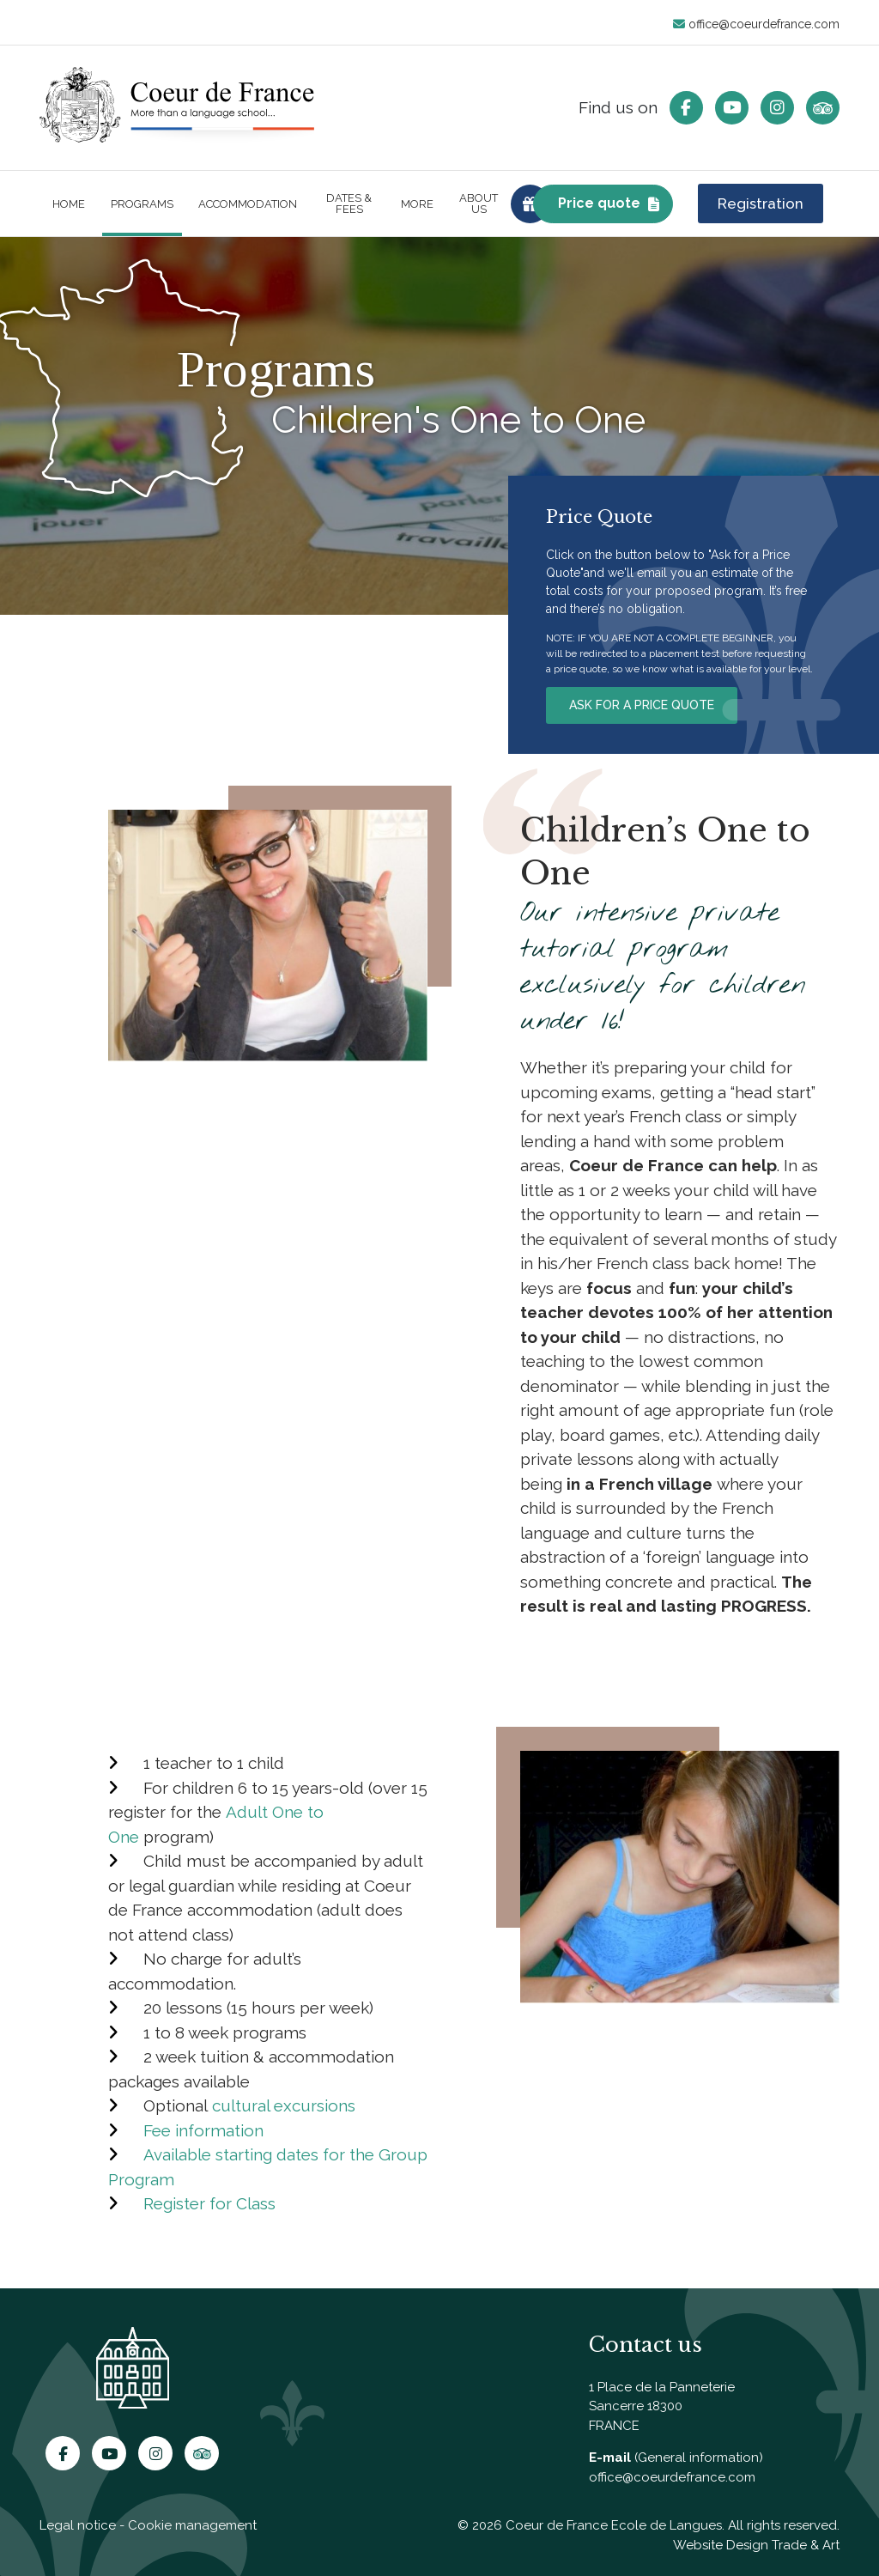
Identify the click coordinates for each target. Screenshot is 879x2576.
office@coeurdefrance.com (756, 24)
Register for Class (209, 2203)
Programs (142, 203)
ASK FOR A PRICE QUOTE (641, 705)
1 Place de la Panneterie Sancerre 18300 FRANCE (662, 2406)
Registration (760, 203)
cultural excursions (283, 2105)
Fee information (203, 2130)
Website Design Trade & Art (756, 2545)
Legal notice (77, 2525)
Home (68, 203)
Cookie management (192, 2525)
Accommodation (247, 203)
